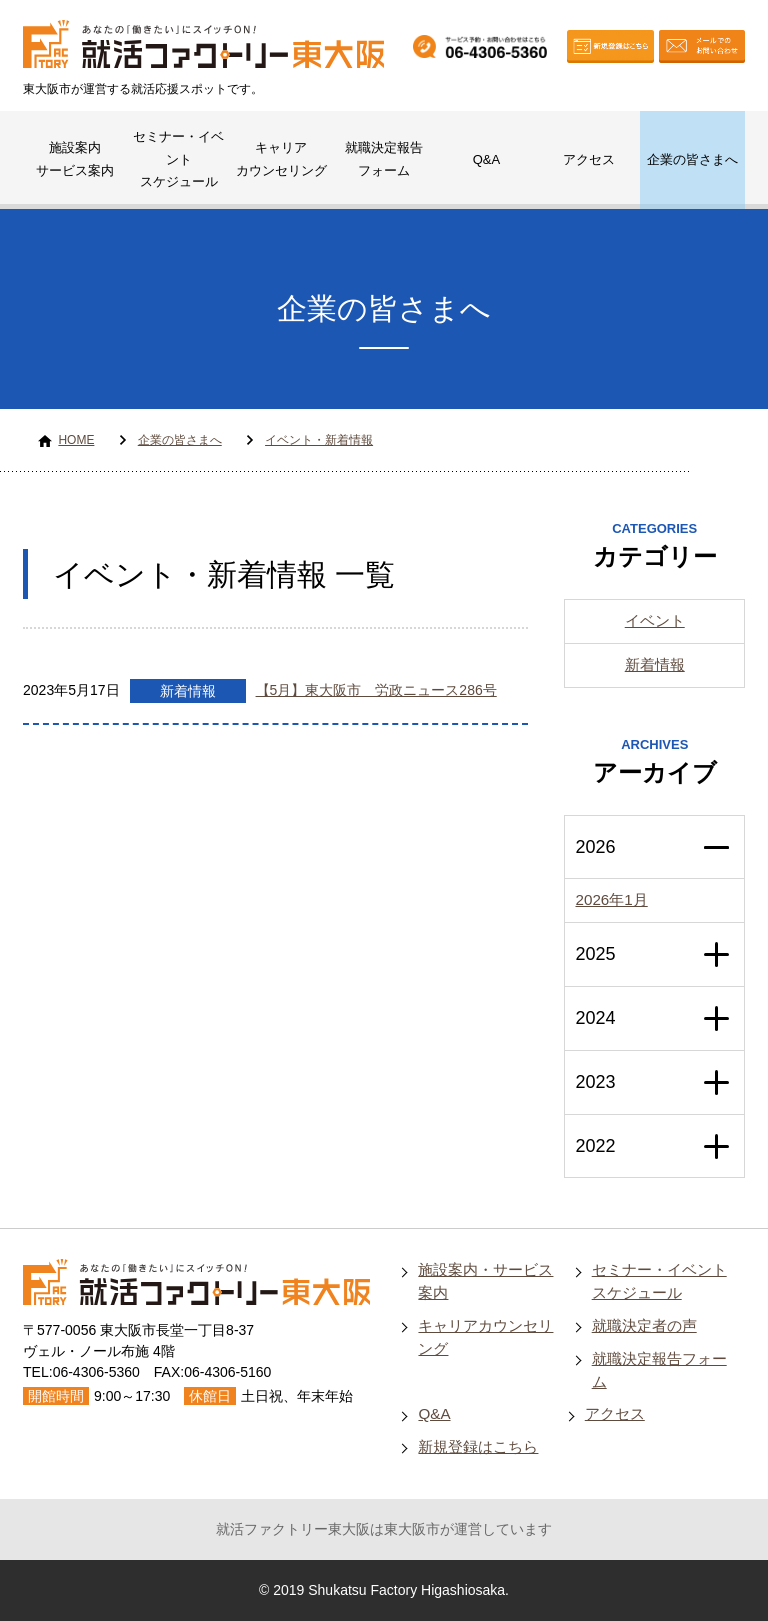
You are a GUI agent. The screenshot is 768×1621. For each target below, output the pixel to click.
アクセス (589, 159)
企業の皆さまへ (692, 159)
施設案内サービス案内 (75, 159)
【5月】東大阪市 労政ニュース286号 (376, 690)
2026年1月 (611, 899)
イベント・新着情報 (319, 440)
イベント (655, 620)
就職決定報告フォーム (384, 159)
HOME (76, 440)
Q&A (486, 159)
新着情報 (188, 691)
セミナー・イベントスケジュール (178, 159)
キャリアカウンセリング (281, 159)
